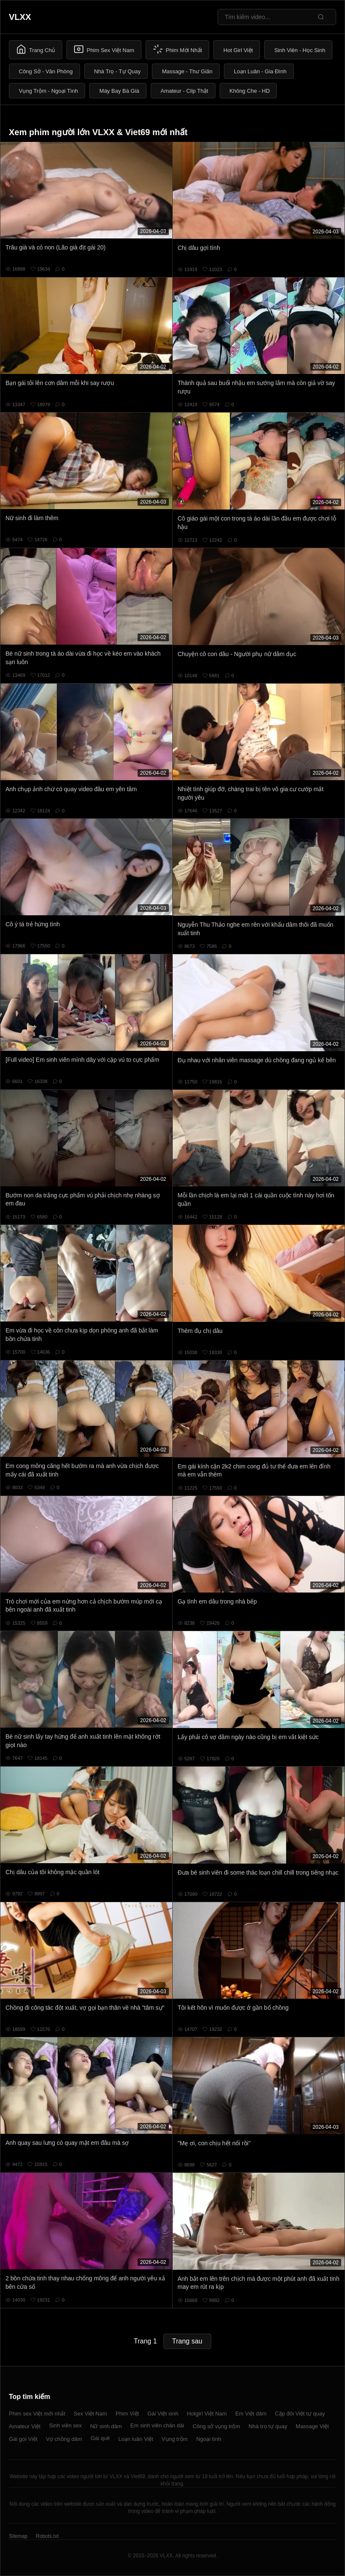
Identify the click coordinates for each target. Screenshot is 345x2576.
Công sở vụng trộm (216, 2426)
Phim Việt (127, 2413)
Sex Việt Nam (90, 2413)
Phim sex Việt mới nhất (37, 2413)
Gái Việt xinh (162, 2413)
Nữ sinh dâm (106, 2426)
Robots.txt (47, 2536)
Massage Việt (312, 2426)
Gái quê (100, 2438)
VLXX (20, 17)
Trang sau (187, 2341)
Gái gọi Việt (23, 2439)
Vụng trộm (175, 2439)
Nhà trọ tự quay (267, 2426)
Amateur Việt (25, 2426)
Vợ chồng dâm (64, 2439)
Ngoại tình (208, 2439)
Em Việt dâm (251, 2413)
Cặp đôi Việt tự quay (300, 2413)
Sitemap (18, 2536)
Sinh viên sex (65, 2425)
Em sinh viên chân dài (157, 2425)
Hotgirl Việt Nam (206, 2413)
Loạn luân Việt (135, 2439)
